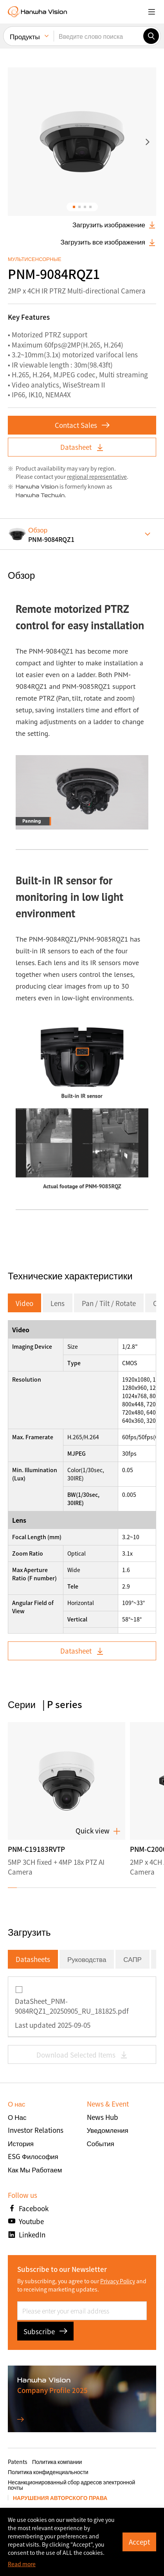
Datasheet (82, 447)
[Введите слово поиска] (98, 34)
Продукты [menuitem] (25, 35)
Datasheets (33, 1959)
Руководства (86, 1959)
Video (24, 1303)
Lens (57, 1303)
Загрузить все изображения (108, 242)
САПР (132, 1959)
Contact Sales (82, 425)
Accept (139, 2542)
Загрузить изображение (114, 224)
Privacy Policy (117, 2281)
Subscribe (45, 2331)
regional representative (97, 476)
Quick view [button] (98, 1831)
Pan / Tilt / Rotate (109, 1303)
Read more (22, 2564)
